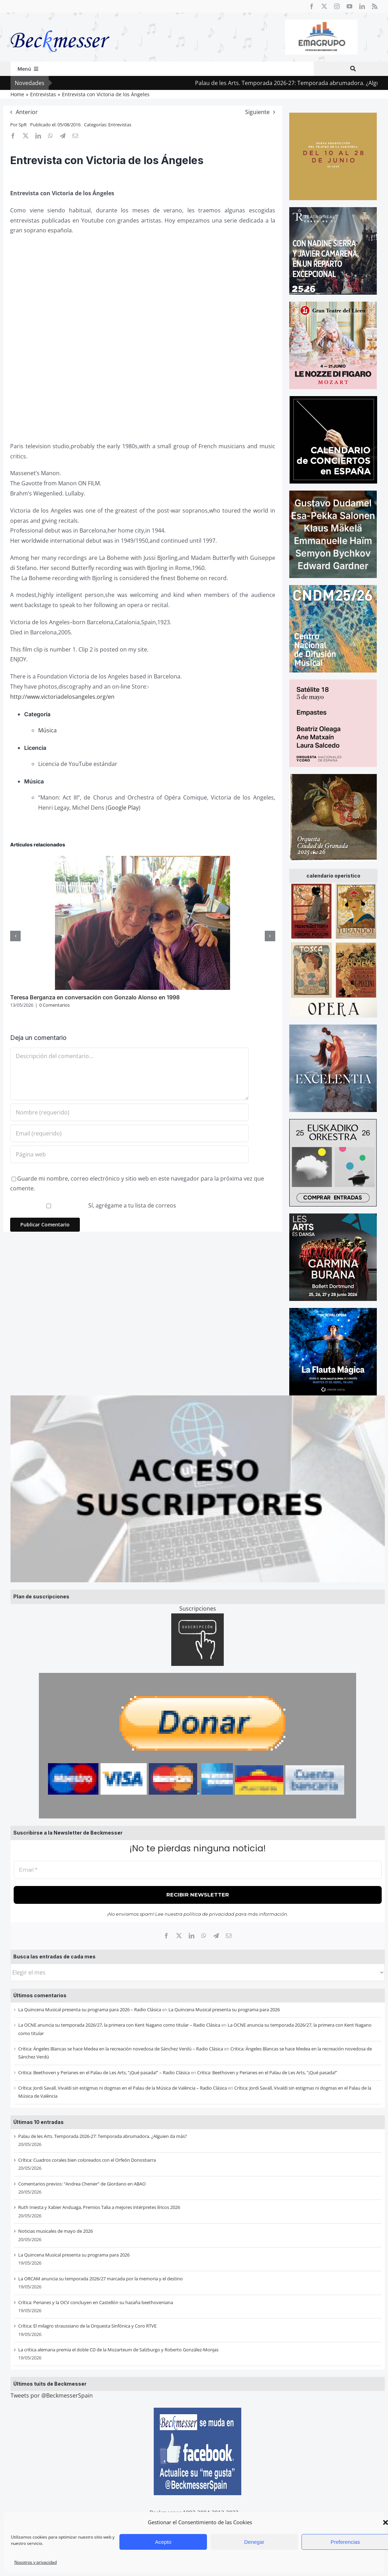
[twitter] (324, 6)
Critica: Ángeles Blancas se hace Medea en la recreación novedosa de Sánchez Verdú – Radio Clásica (120, 2049)
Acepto (163, 2542)
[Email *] (198, 1870)
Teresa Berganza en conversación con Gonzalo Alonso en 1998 (95, 997)
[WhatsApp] (204, 1935)
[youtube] (349, 6)
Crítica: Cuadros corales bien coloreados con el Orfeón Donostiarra (87, 2160)
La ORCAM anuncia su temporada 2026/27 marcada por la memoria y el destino (101, 2278)
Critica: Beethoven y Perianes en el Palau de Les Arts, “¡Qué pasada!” (267, 2072)
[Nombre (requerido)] (129, 1112)
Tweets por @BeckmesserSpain (52, 2395)
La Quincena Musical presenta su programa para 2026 (224, 2009)
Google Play (123, 807)
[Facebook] (166, 1935)
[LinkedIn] (191, 1935)
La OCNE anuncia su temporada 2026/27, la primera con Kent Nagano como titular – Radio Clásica (119, 2025)
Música (47, 730)
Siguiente (257, 112)
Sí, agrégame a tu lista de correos (94, 1205)
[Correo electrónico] (228, 1935)
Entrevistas (119, 124)
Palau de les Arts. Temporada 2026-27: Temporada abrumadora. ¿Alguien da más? (102, 2136)
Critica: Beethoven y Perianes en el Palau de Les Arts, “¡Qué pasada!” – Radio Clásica (104, 2072)
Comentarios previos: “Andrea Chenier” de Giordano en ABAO (82, 2184)
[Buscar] (353, 69)
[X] (179, 1935)
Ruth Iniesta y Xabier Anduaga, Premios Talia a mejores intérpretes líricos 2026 (99, 2207)
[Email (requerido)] (129, 1133)
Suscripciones (197, 1608)
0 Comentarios (54, 1005)
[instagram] (337, 6)
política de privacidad (208, 1914)
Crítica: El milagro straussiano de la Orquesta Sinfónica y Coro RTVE (87, 2326)
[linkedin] (362, 6)
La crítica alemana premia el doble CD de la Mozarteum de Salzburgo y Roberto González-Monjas (118, 2349)
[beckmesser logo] (60, 25)
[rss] (374, 6)
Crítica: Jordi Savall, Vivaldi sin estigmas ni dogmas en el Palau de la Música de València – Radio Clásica (122, 2088)
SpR (23, 124)
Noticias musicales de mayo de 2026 (55, 2231)
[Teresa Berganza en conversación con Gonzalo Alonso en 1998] (142, 860)
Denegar (254, 2542)
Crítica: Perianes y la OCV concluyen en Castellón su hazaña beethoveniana (95, 2302)
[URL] (129, 1154)
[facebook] (311, 6)
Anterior (27, 112)
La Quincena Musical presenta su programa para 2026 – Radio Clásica (89, 2009)
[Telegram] (216, 1935)
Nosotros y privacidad (35, 2562)
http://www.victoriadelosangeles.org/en (62, 697)
